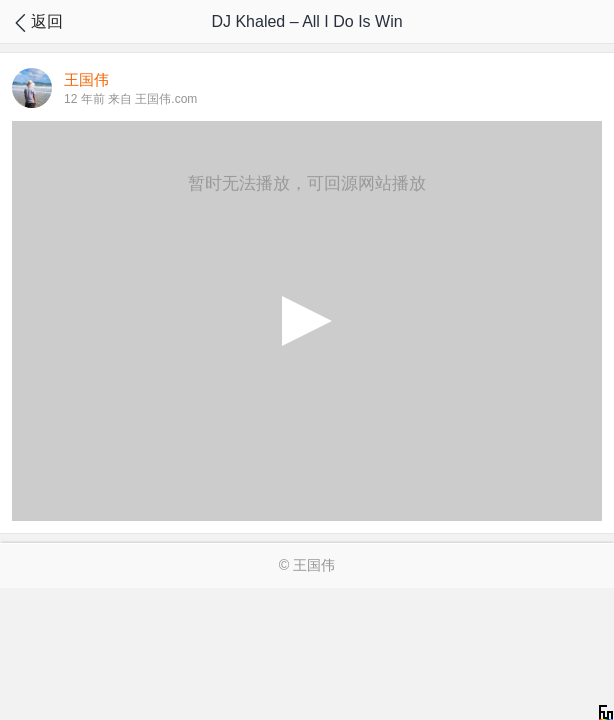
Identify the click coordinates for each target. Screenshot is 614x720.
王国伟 (314, 565)
